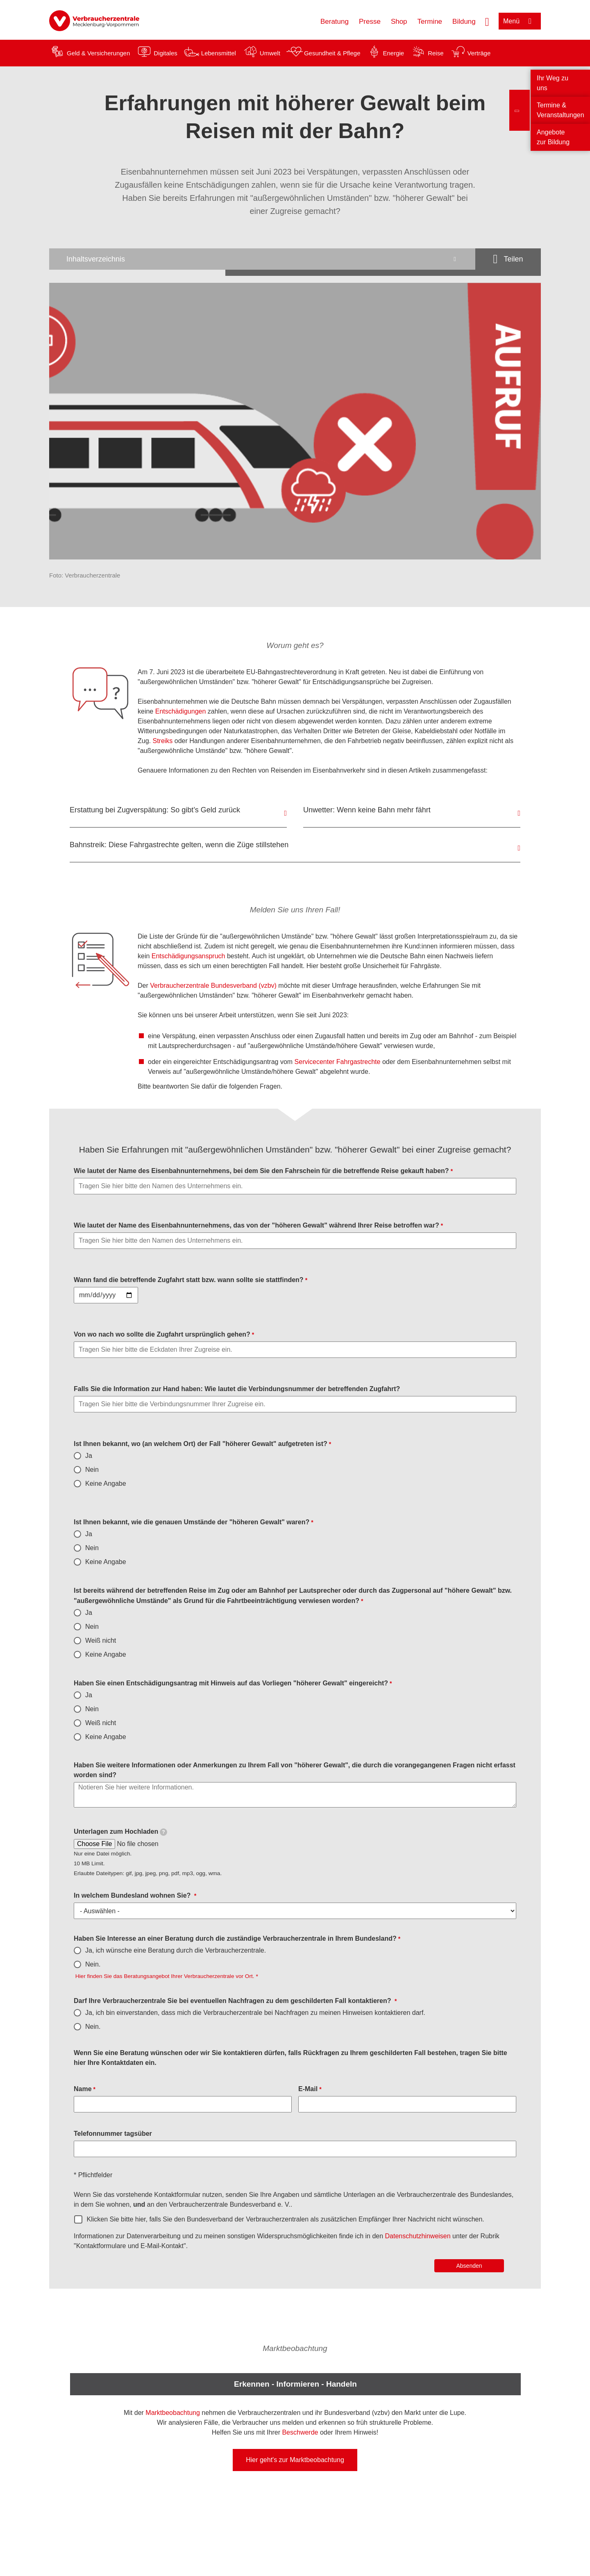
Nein (92, 1469)
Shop (399, 21)
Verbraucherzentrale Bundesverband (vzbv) (213, 985)
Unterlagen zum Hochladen (120, 1832)
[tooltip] (163, 1832)
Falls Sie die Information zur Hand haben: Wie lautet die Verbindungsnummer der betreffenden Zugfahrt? (237, 1388)
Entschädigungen (180, 711)
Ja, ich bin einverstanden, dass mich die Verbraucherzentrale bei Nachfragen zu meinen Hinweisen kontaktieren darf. (255, 2012)
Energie (393, 53)
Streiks (163, 740)
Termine (430, 21)
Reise (435, 53)
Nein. (92, 1964)
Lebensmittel (218, 53)
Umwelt (270, 53)
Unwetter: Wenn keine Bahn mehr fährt (367, 810)
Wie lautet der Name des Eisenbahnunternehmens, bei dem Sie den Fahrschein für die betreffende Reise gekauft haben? (261, 1170)
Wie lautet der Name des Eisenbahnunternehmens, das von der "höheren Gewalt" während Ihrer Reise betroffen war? (256, 1225)
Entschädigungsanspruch (189, 956)
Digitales (165, 53)
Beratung (334, 21)
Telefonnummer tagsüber (113, 2133)
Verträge (479, 53)
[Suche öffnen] (487, 21)
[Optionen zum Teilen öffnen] (508, 259)
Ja (88, 1455)
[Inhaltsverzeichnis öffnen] (262, 259)
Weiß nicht (100, 1640)
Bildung (464, 21)
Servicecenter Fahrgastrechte (338, 1061)
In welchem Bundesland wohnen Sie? (133, 1895)
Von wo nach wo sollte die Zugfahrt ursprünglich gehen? (162, 1334)
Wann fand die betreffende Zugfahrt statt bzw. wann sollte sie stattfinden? (189, 1279)
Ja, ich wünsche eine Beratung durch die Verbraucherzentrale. (175, 1950)
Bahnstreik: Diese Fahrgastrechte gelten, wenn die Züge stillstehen (179, 845)
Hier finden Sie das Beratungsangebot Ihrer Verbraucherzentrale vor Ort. (164, 1976)
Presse (370, 21)
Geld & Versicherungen (98, 53)
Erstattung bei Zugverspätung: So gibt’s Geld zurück (155, 810)
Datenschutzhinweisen (419, 2236)
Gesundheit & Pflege (332, 53)
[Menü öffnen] (520, 21)
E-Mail (308, 2088)
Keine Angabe (105, 1483)
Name (83, 2088)
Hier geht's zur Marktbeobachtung (295, 2459)
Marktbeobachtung (172, 2412)
